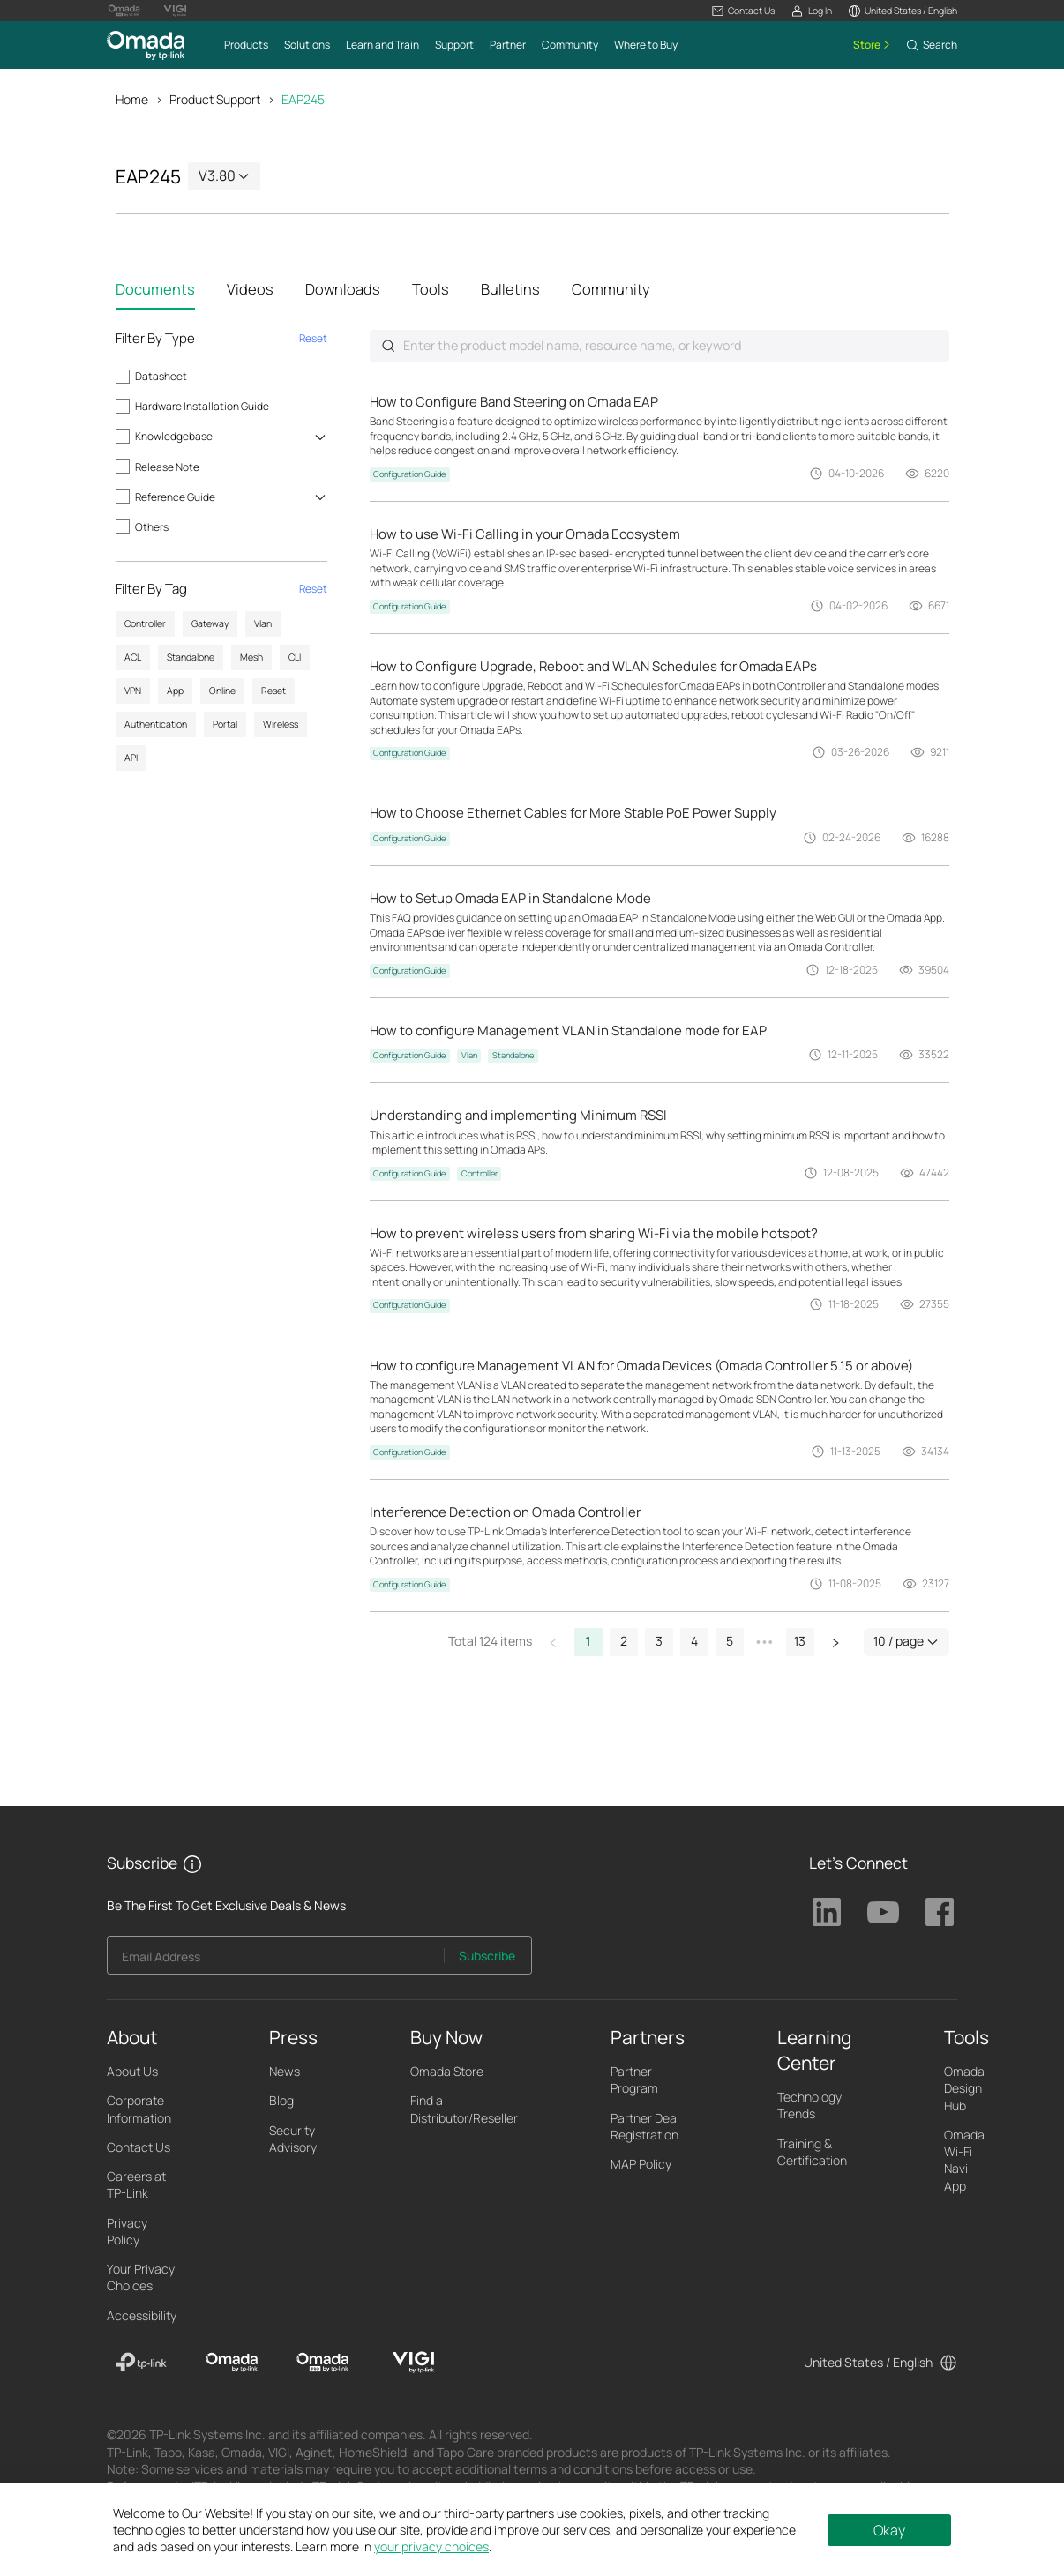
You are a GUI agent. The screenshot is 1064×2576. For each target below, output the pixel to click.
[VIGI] (413, 2364)
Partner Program (634, 2081)
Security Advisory (293, 2139)
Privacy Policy (127, 2232)
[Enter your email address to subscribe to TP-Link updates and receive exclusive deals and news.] (276, 1962)
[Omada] (231, 2364)
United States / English (868, 2363)
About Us (132, 2073)
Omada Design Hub (964, 2090)
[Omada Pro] (322, 2364)
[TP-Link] (141, 2364)
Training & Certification (812, 2152)
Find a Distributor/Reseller (464, 2110)
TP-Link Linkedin (826, 1913)
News (284, 2073)
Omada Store (446, 2073)
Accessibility (141, 2316)
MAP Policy (641, 2165)
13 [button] (799, 1642)
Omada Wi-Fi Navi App (964, 2162)
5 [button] (729, 1642)
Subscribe (487, 1957)
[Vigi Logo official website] (174, 10)
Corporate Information (139, 2110)
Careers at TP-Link (136, 2186)
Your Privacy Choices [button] (141, 2279)
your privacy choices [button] (431, 2546)
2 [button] (623, 1642)
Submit (388, 347)
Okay (889, 2530)
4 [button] (694, 1642)
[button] (743, 11)
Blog (281, 2102)
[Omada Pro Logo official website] (124, 10)
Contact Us (138, 2148)
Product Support (214, 99)
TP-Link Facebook (939, 1913)
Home (132, 99)
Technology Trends (809, 2107)
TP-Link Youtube (883, 1913)
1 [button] (588, 1642)
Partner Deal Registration (645, 2127)
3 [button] (659, 1642)
